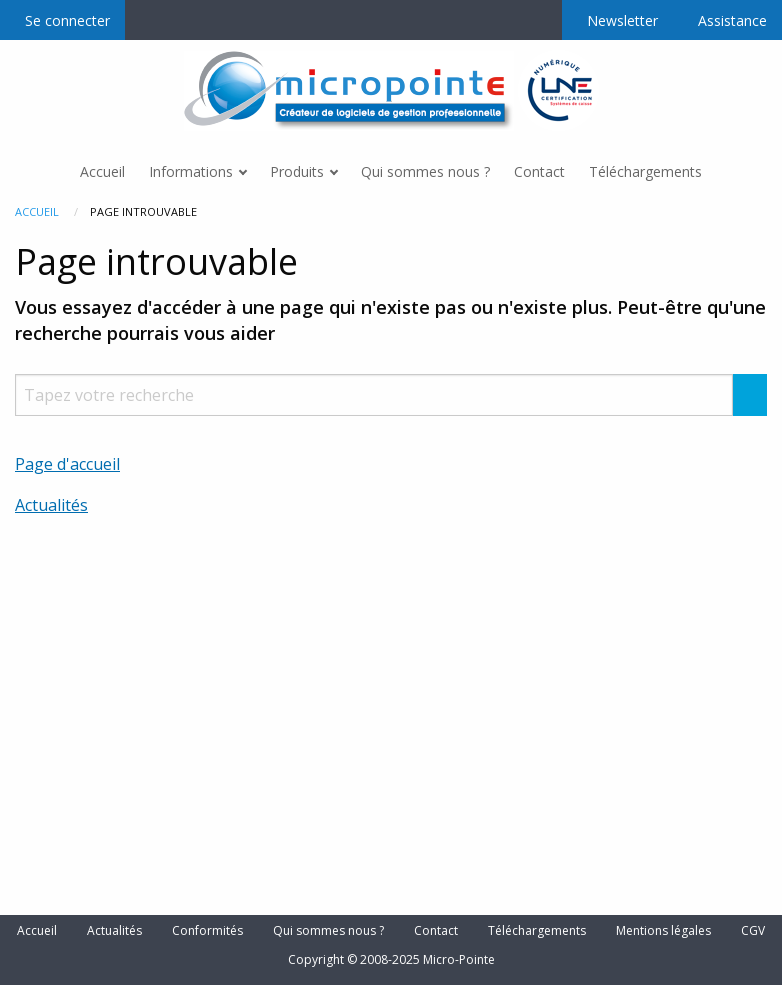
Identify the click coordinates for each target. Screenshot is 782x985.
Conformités (207, 931)
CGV (753, 931)
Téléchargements (537, 931)
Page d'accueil (67, 464)
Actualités (51, 505)
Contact (436, 931)
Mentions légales (663, 931)
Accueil (37, 211)
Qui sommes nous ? (328, 931)
